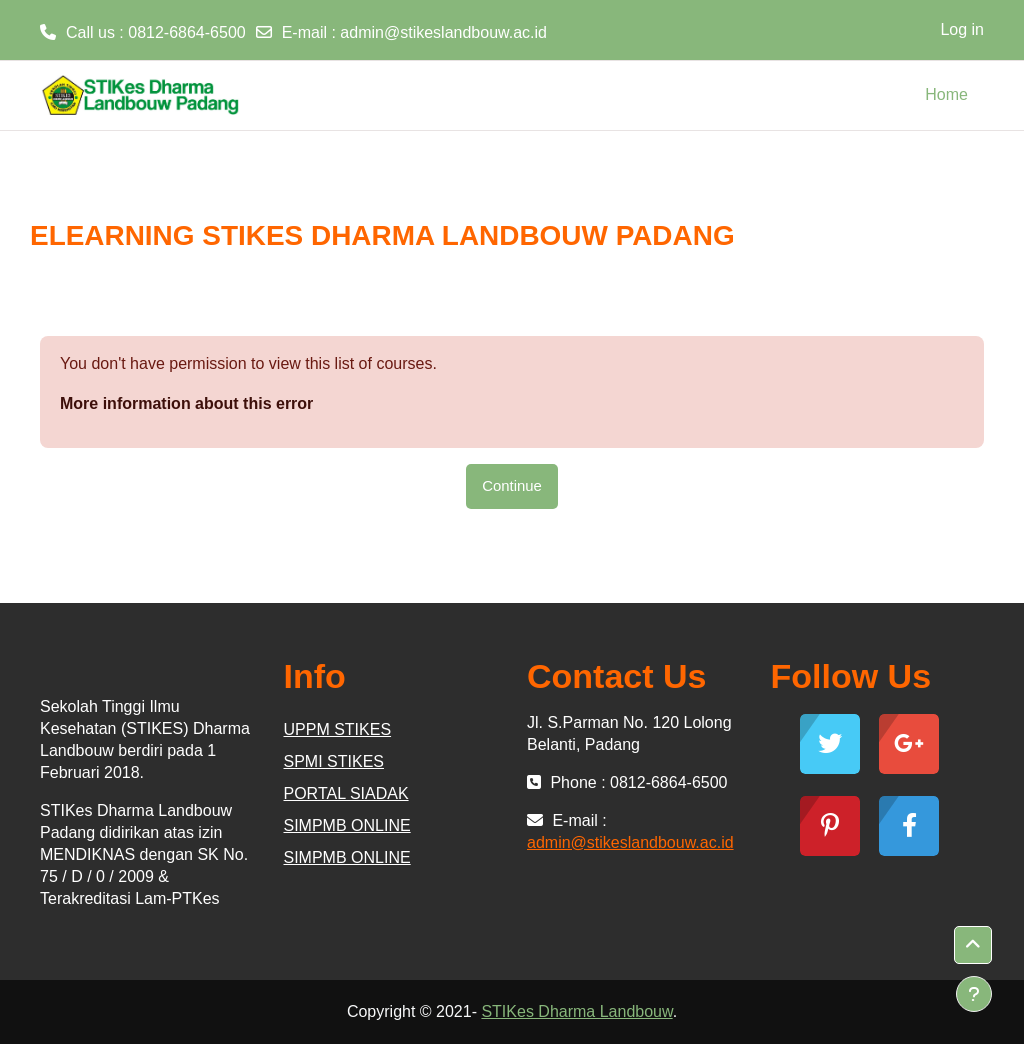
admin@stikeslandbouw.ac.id (443, 32)
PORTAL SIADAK (346, 793)
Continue (512, 485)
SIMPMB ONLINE (347, 825)
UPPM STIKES (338, 729)
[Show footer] (974, 994)
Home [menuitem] (946, 94)
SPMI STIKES (334, 761)
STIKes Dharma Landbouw (576, 1011)
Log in (962, 29)
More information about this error (186, 403)
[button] (973, 945)
